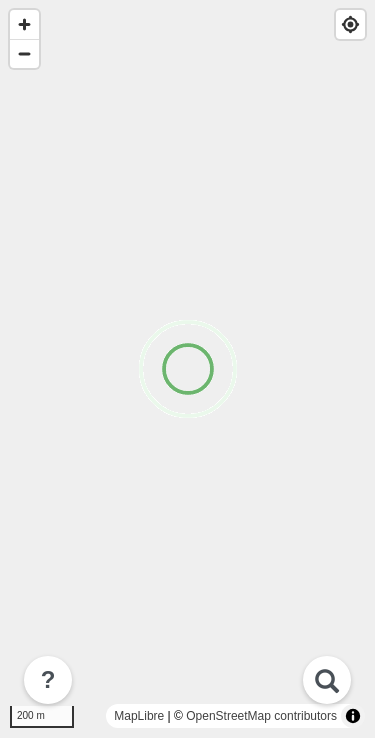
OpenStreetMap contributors (261, 716)
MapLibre (139, 716)
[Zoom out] (24, 53)
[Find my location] (350, 24)
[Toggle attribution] (353, 716)
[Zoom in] (24, 24)
